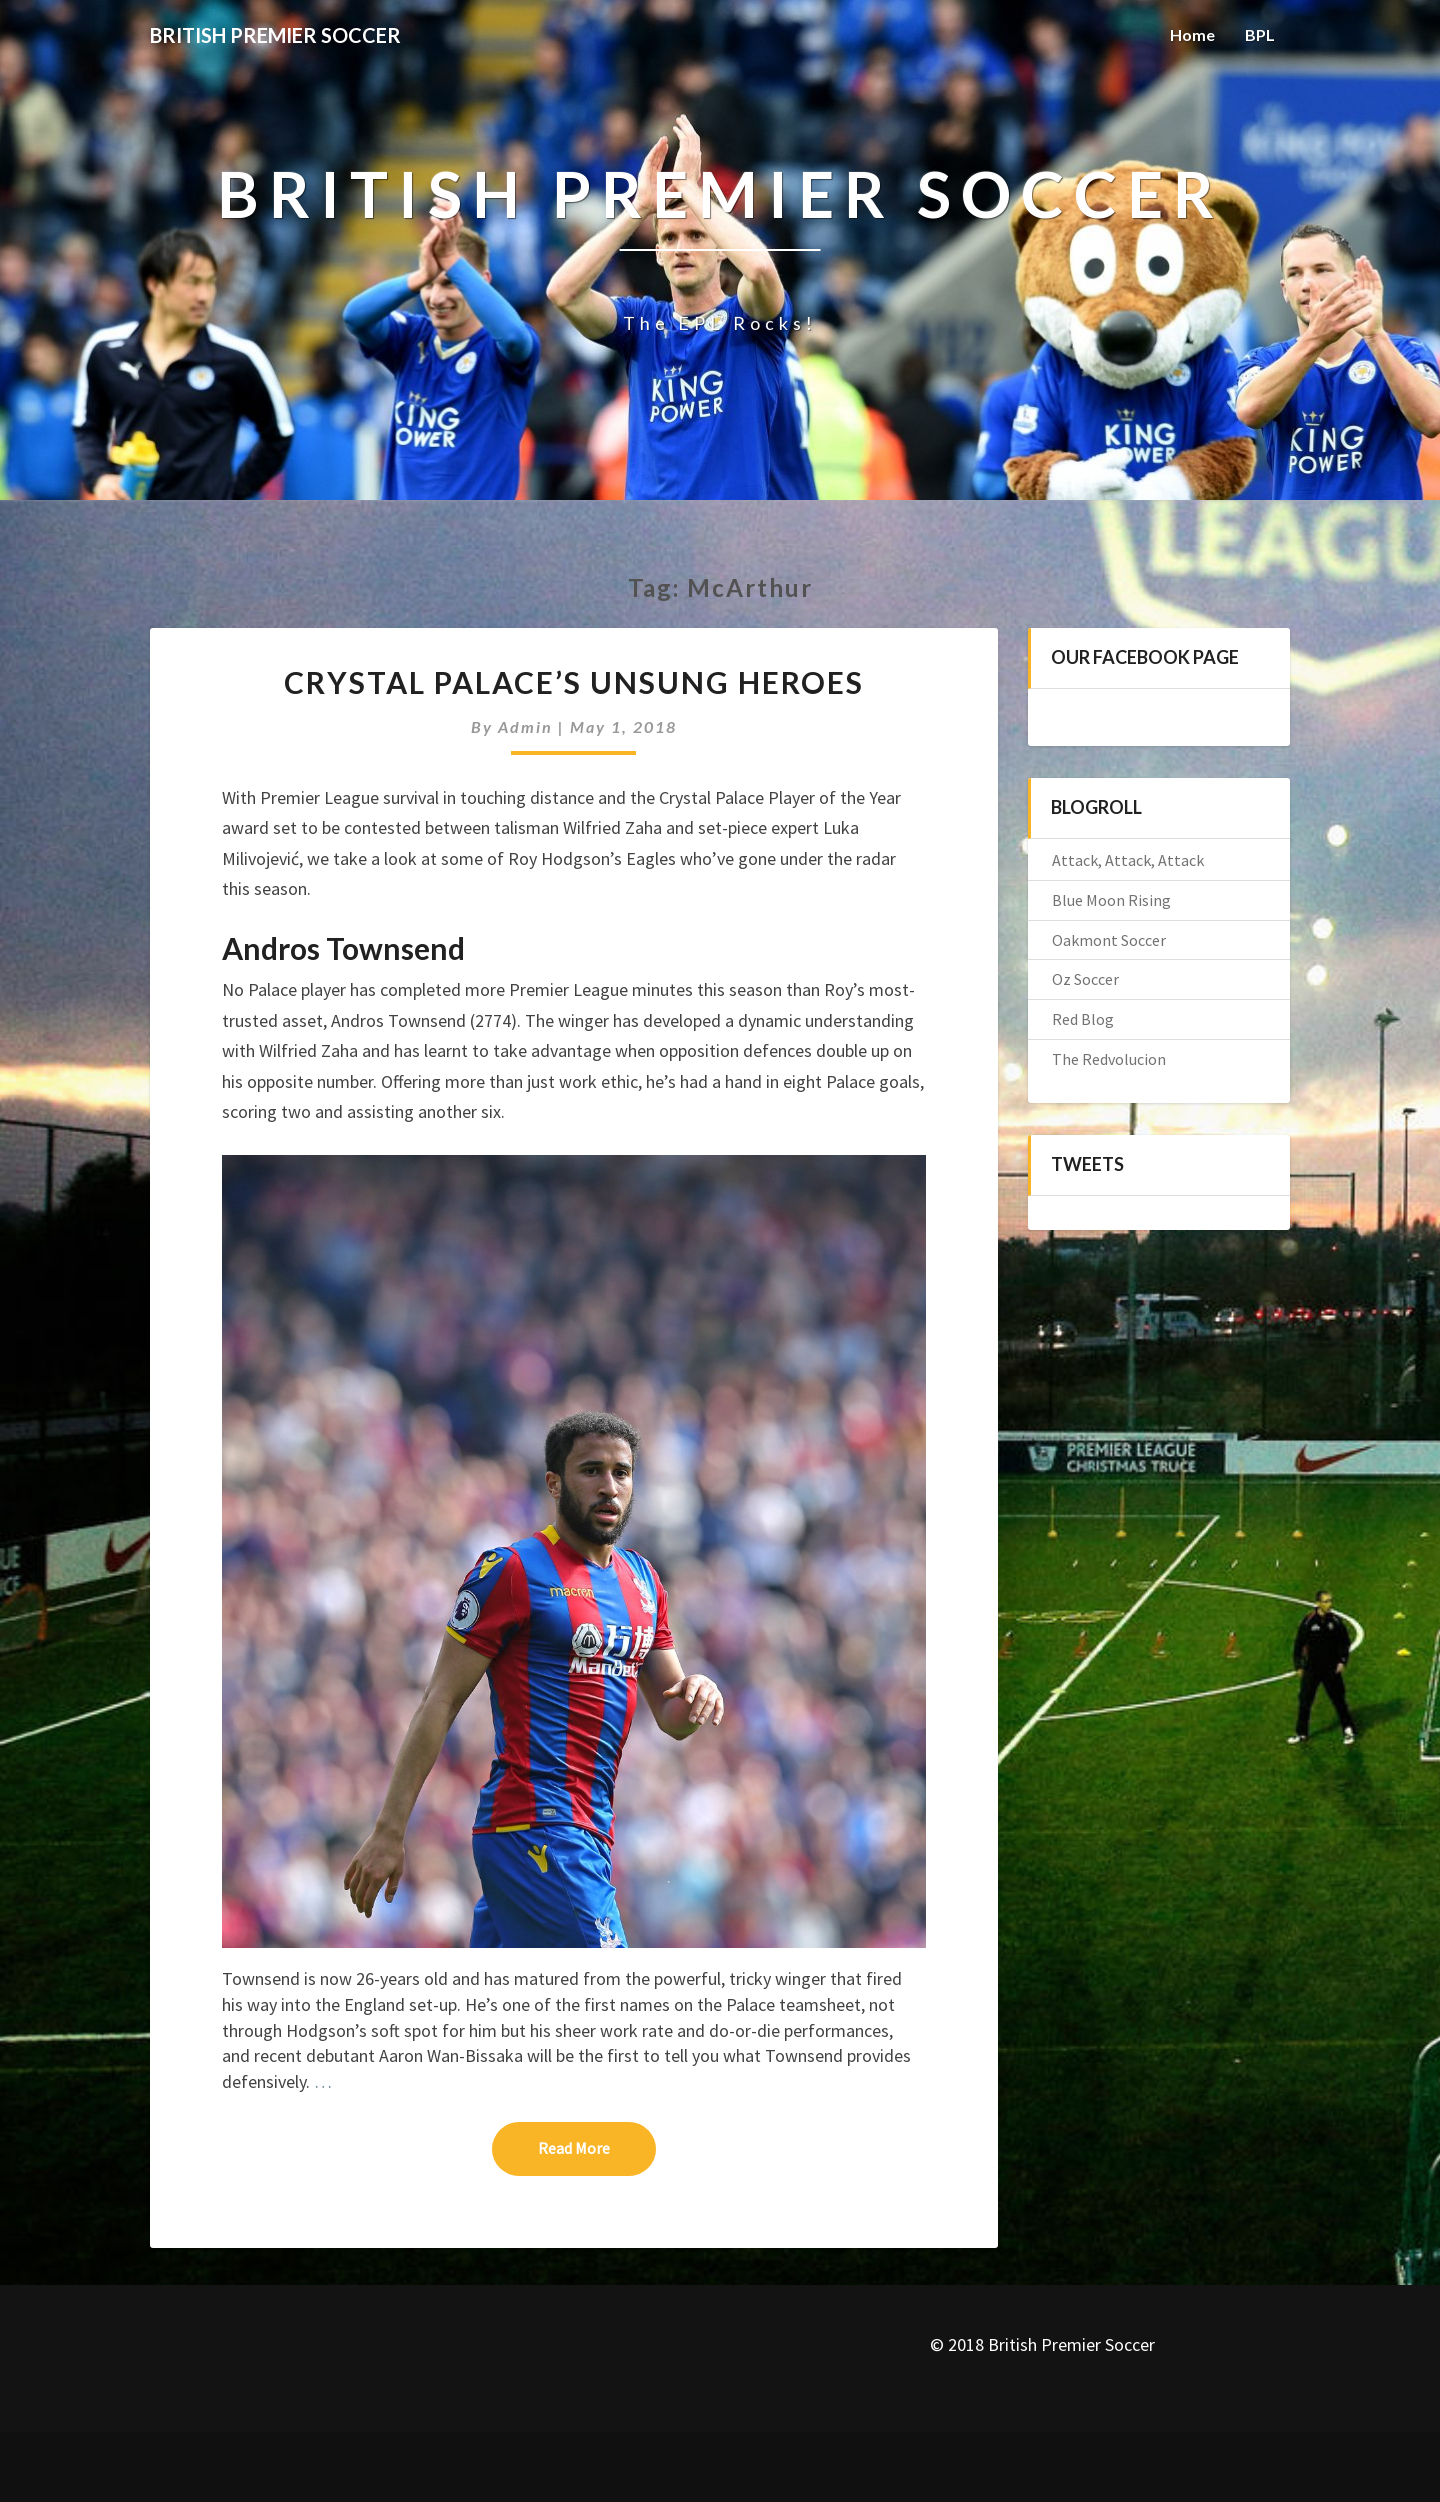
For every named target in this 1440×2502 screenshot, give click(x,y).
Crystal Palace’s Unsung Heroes (574, 682)
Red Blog (1083, 1019)
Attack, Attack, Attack (1128, 860)
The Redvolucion (1109, 1059)
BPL (1260, 34)
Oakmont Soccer (1109, 940)
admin (525, 726)
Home (1192, 34)
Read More (597, 2147)
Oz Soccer (1085, 979)
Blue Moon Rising (1111, 900)
